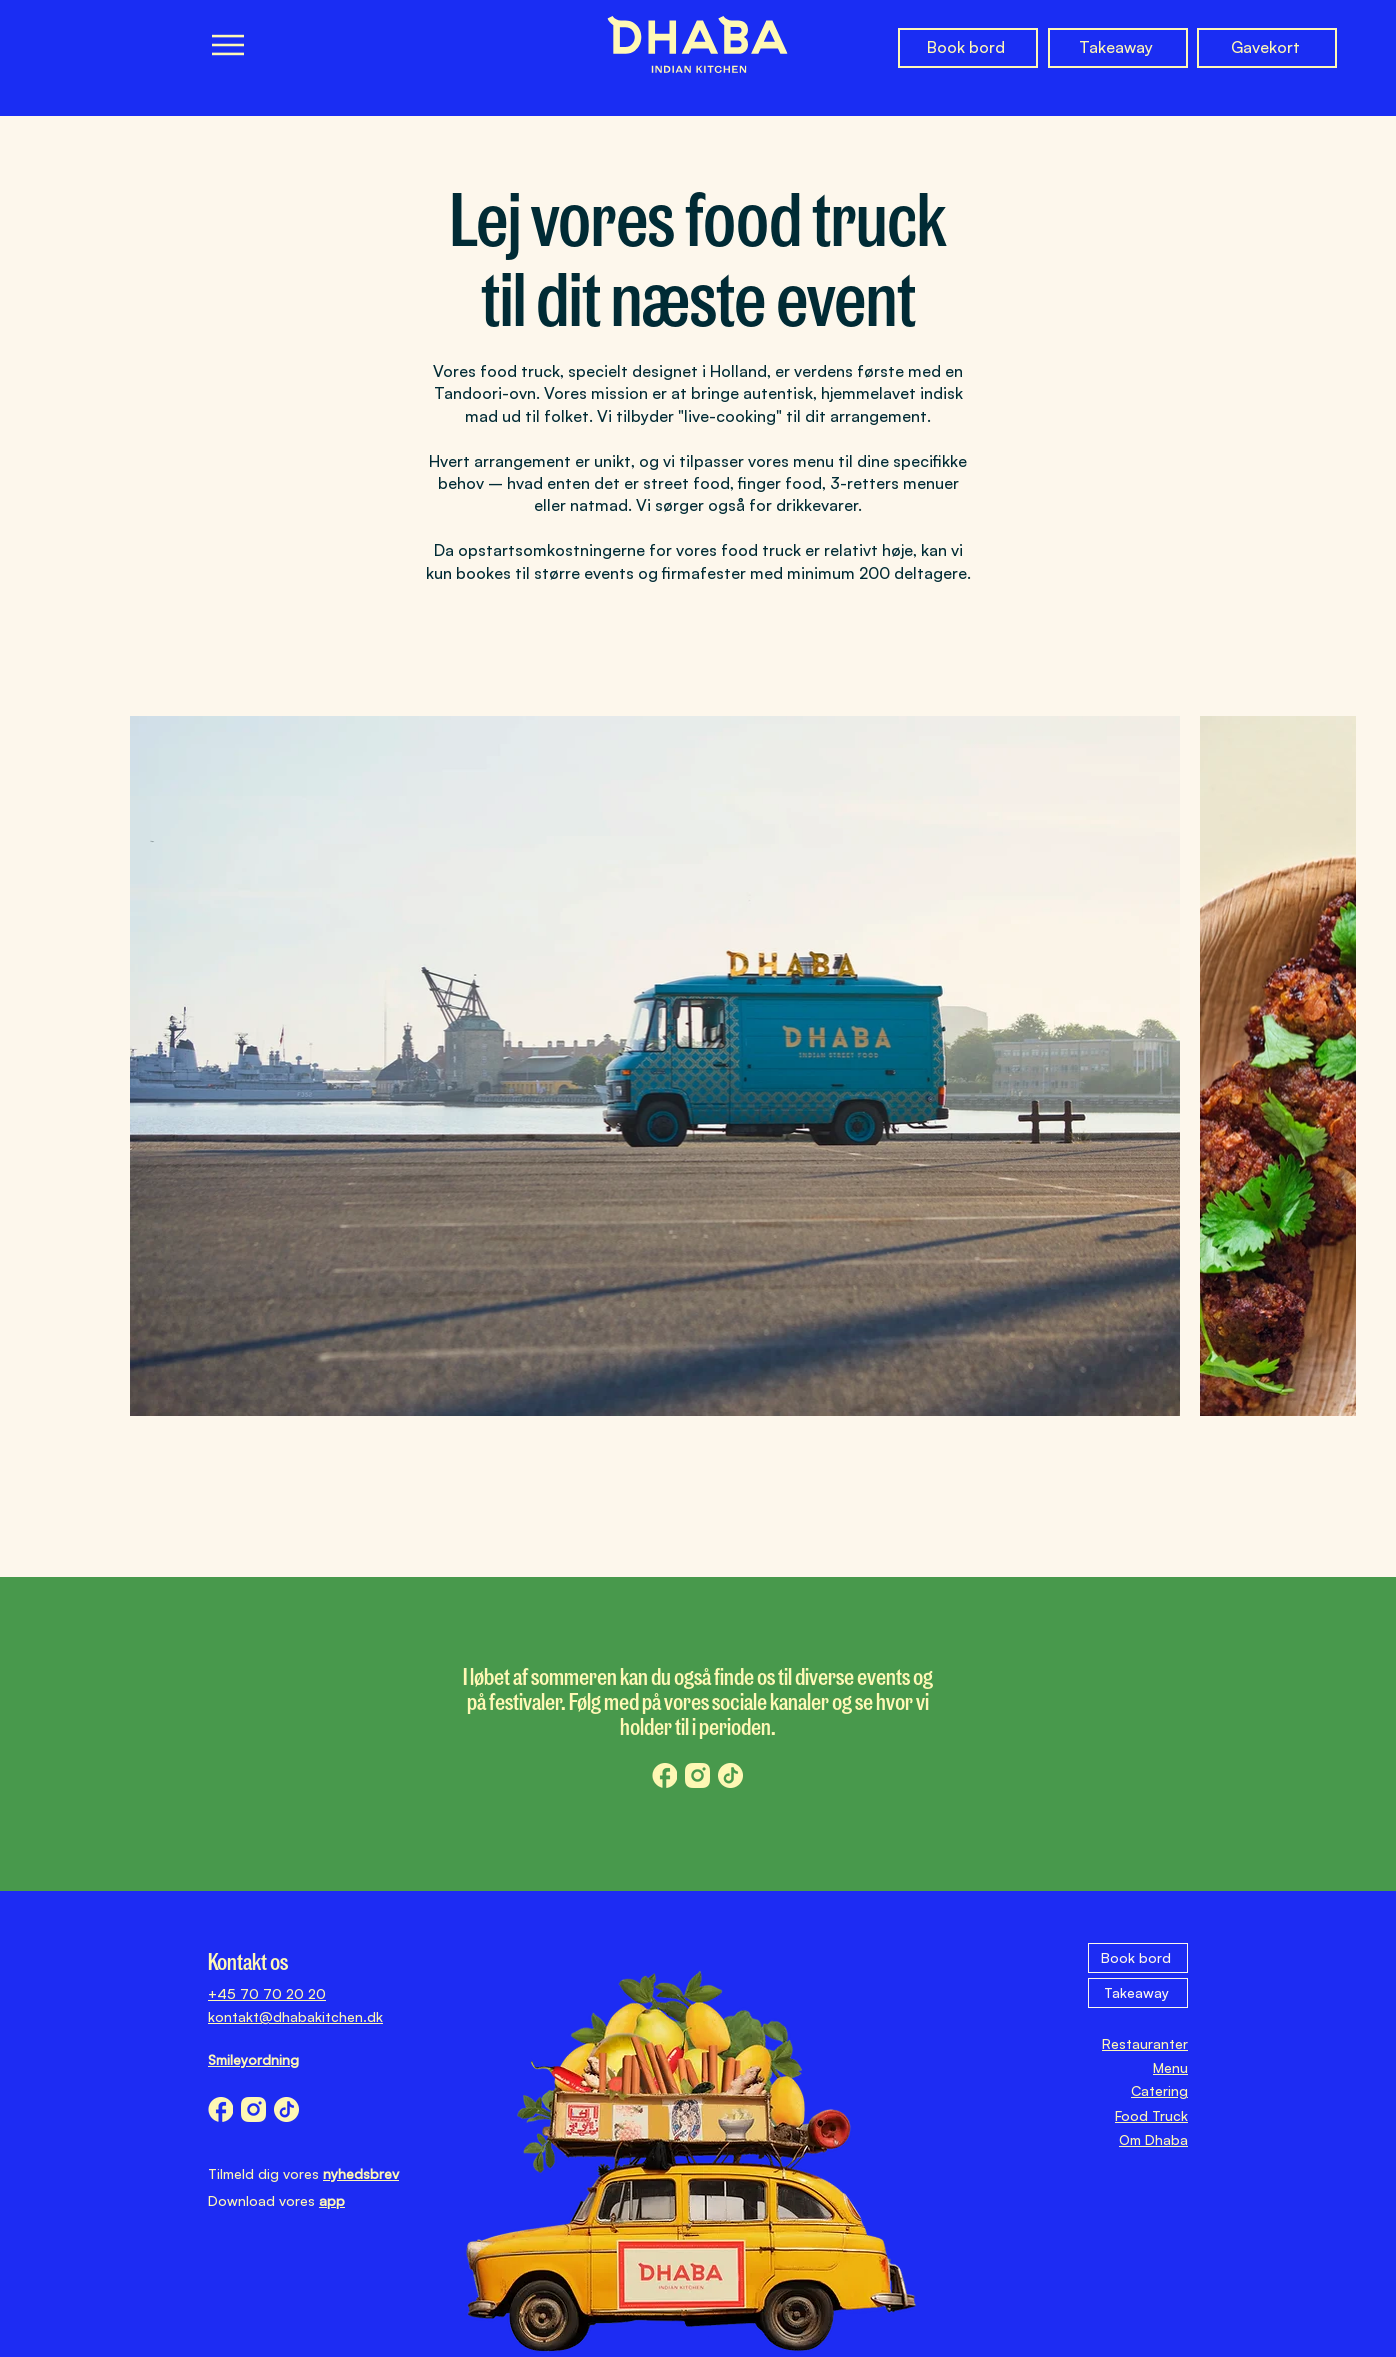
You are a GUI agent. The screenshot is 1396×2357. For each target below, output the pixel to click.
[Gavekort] (1267, 48)
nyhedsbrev (361, 2173)
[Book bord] (968, 48)
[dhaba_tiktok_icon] (730, 1775)
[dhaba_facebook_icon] (664, 1775)
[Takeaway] (1118, 48)
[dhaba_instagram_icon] (697, 1775)
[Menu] (227, 44)
